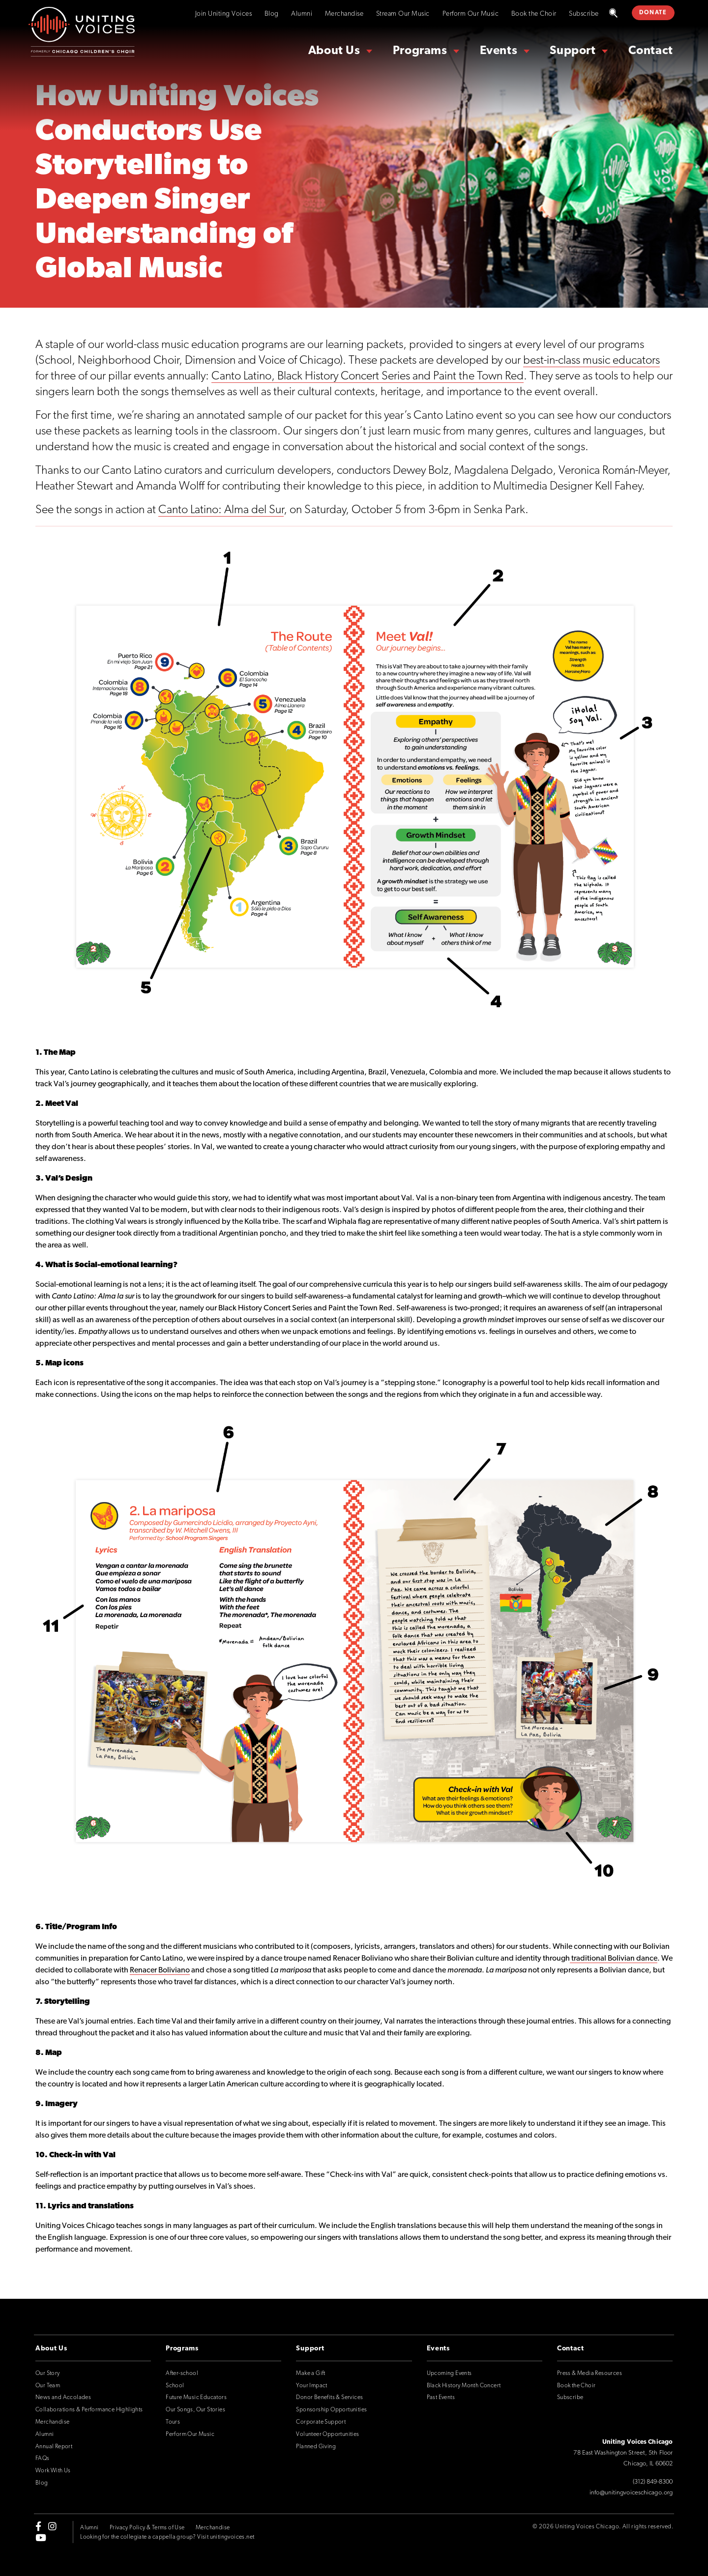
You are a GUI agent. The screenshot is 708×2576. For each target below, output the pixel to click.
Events (499, 51)
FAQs (42, 2458)
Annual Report (53, 2447)
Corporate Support (321, 2422)
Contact (650, 51)
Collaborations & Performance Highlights (89, 2410)
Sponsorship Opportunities (331, 2410)
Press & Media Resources (589, 2373)
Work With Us (53, 2471)
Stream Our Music (403, 14)
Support (572, 51)
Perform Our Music (470, 14)
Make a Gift (310, 2373)
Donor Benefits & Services (329, 2398)
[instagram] (52, 2526)
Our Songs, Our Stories (195, 2410)
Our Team (47, 2386)
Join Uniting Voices (223, 14)
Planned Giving (316, 2447)
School (175, 2386)
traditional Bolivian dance (613, 1959)
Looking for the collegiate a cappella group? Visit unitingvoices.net (167, 2537)
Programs (420, 51)
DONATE (653, 13)
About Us (334, 51)
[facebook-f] (38, 2526)
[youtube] (40, 2537)
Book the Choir (534, 14)
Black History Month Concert (464, 2386)
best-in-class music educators (591, 361)
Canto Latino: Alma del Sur (221, 510)
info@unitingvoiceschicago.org (631, 2492)
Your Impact (311, 2386)
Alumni (301, 14)
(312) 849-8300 (653, 2482)
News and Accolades (63, 2398)
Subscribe (584, 14)
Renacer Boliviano (160, 1970)
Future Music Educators (196, 2398)
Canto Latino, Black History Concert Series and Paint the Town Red (367, 376)
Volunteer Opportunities (327, 2434)
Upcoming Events (449, 2373)
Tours (173, 2422)
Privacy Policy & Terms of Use (147, 2528)
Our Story (47, 2373)
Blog (272, 14)
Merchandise (344, 14)
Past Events (441, 2398)
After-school (182, 2373)
